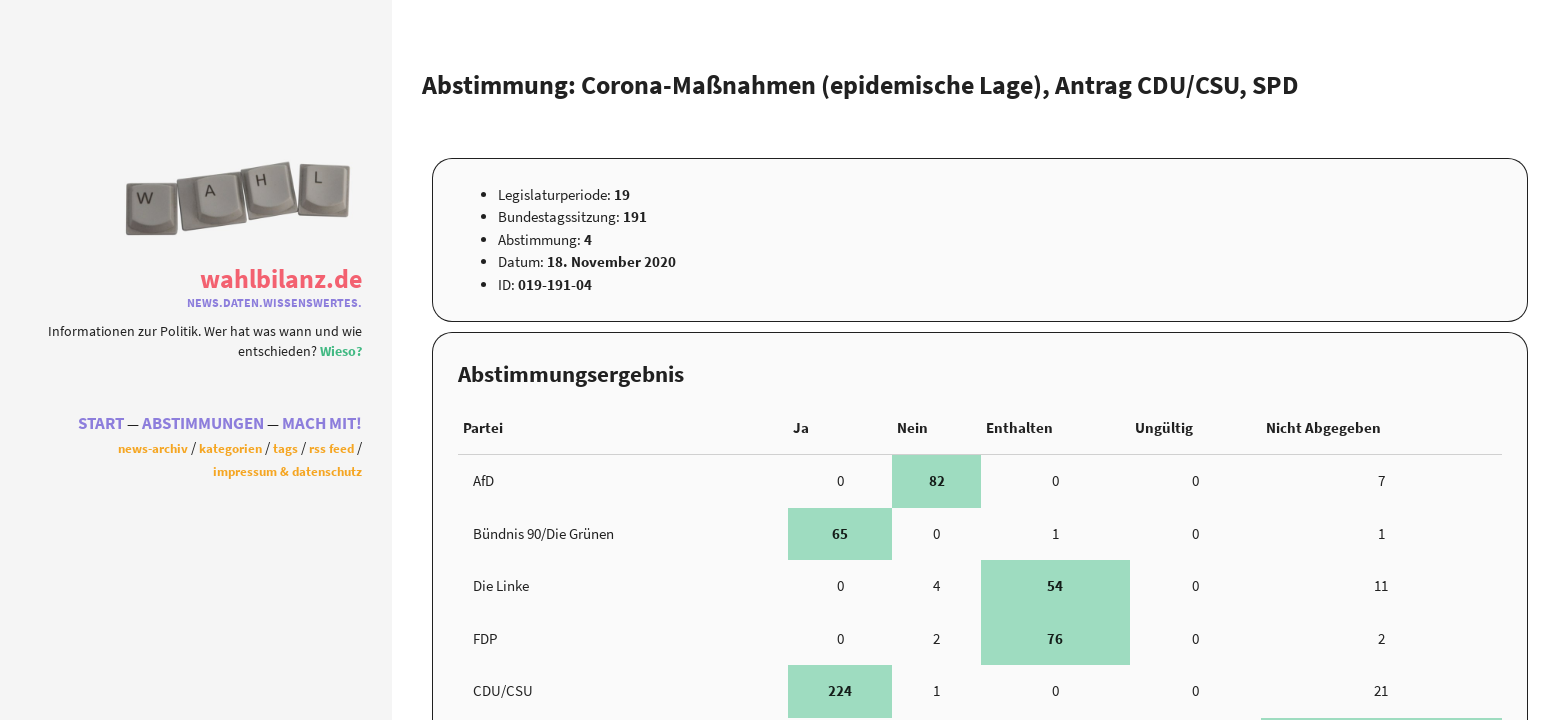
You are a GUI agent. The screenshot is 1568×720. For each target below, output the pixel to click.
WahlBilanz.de (281, 278)
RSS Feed (331, 448)
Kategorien (230, 448)
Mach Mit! (322, 423)
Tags (285, 448)
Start (101, 423)
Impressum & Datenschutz (287, 471)
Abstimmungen (203, 423)
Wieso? (341, 351)
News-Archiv (153, 448)
